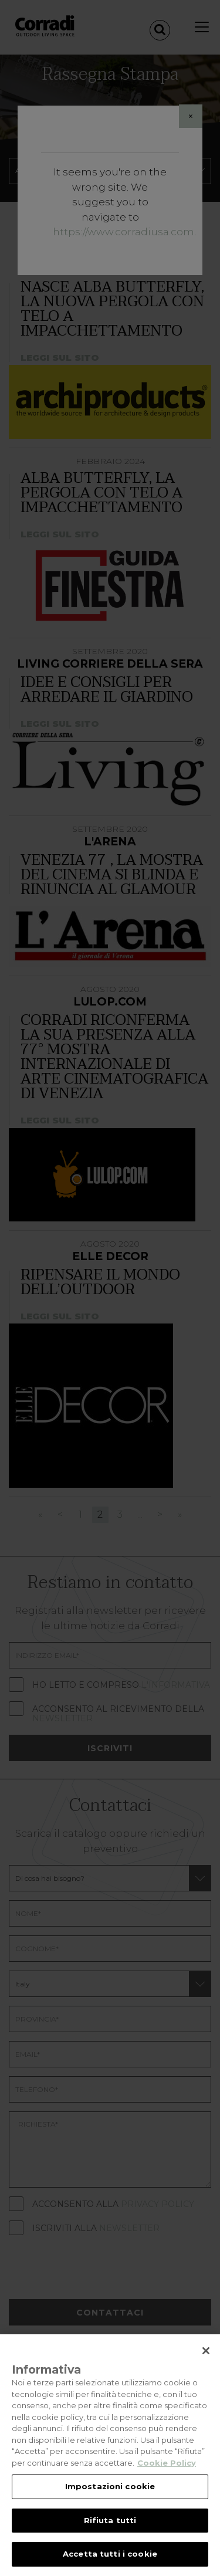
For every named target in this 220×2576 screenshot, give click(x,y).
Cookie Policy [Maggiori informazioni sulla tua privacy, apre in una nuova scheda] (166, 2462)
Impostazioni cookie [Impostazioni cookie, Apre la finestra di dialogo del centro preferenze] (110, 2486)
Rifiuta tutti (110, 2520)
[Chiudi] (206, 2351)
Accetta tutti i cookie (110, 2553)
